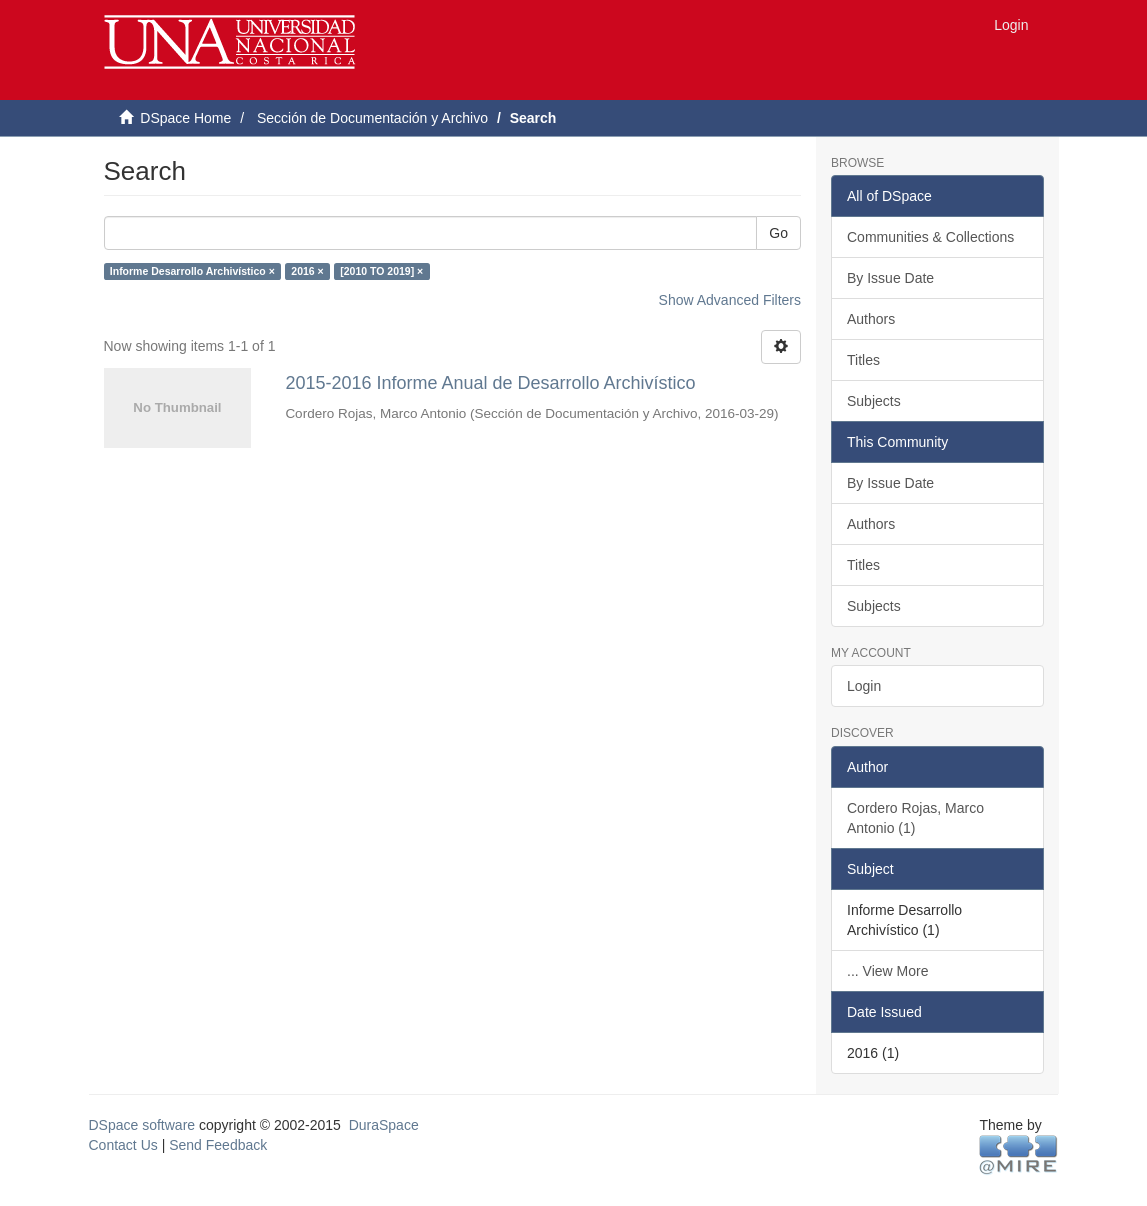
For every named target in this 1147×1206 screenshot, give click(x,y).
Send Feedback (218, 1145)
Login (864, 686)
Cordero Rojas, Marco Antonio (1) (915, 818)
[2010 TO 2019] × (381, 271)
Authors (871, 319)
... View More (887, 971)
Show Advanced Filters (730, 300)
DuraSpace (384, 1125)
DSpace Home (185, 118)
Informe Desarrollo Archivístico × (192, 271)
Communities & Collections (930, 237)
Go (778, 233)
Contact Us (123, 1145)
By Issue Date (890, 278)
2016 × (307, 271)
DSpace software (142, 1125)
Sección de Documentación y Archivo (372, 118)
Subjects (874, 401)
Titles (863, 360)
